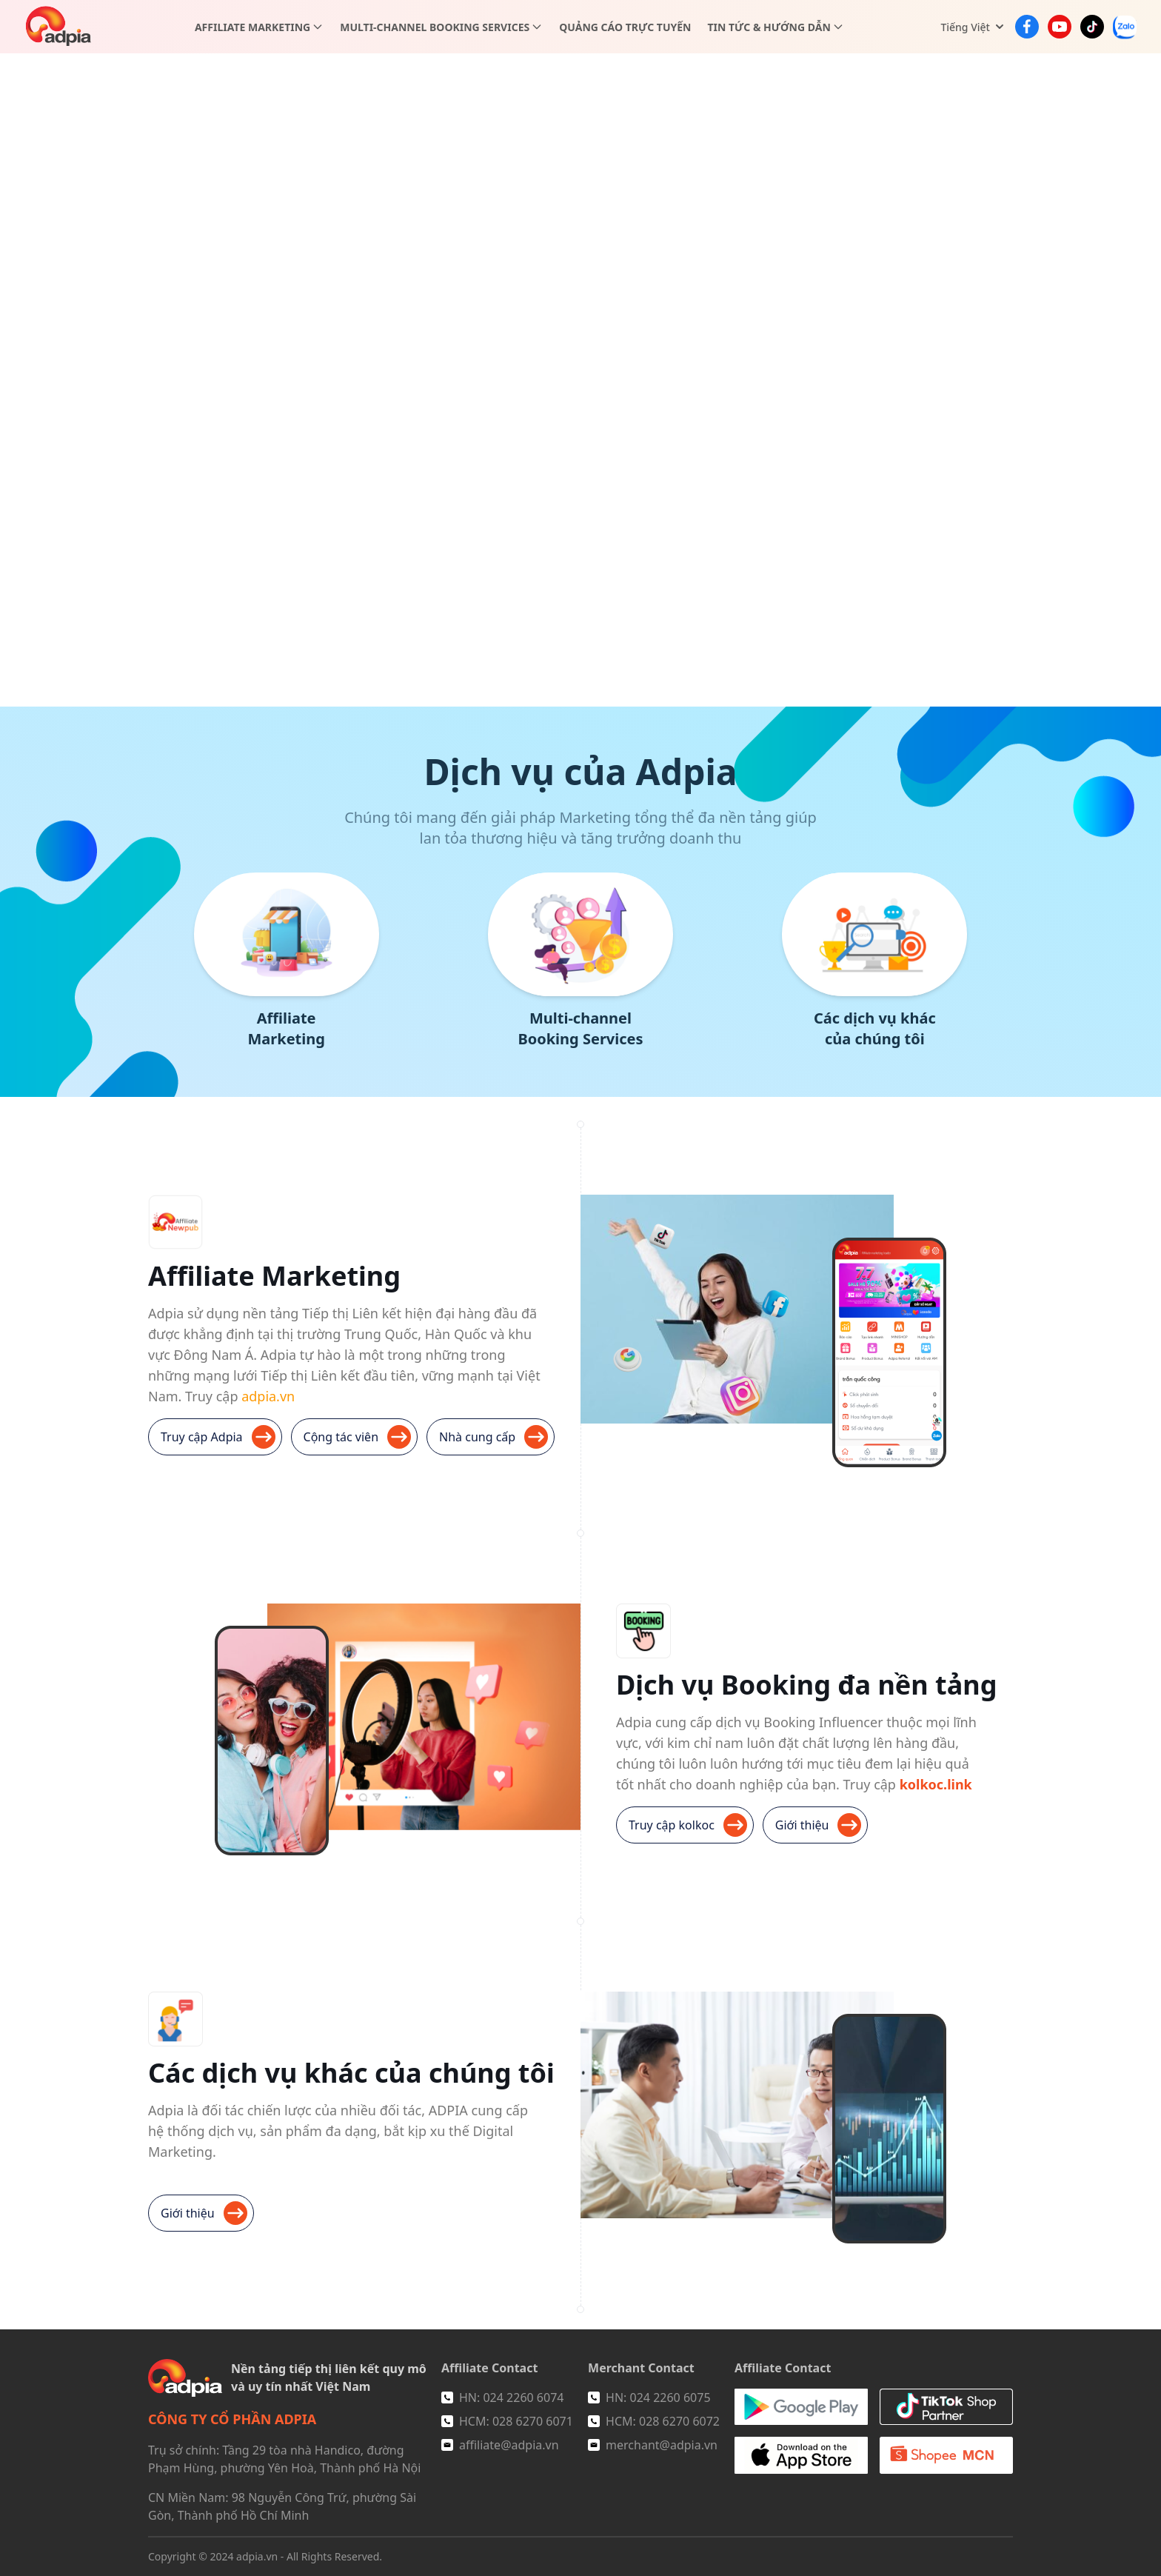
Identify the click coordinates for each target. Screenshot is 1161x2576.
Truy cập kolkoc (688, 1825)
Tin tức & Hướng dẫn (768, 27)
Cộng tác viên (357, 1437)
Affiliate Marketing (252, 27)
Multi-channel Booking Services (434, 27)
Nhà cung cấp (493, 1437)
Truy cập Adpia (218, 1437)
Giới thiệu (818, 1825)
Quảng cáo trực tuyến (625, 27)
